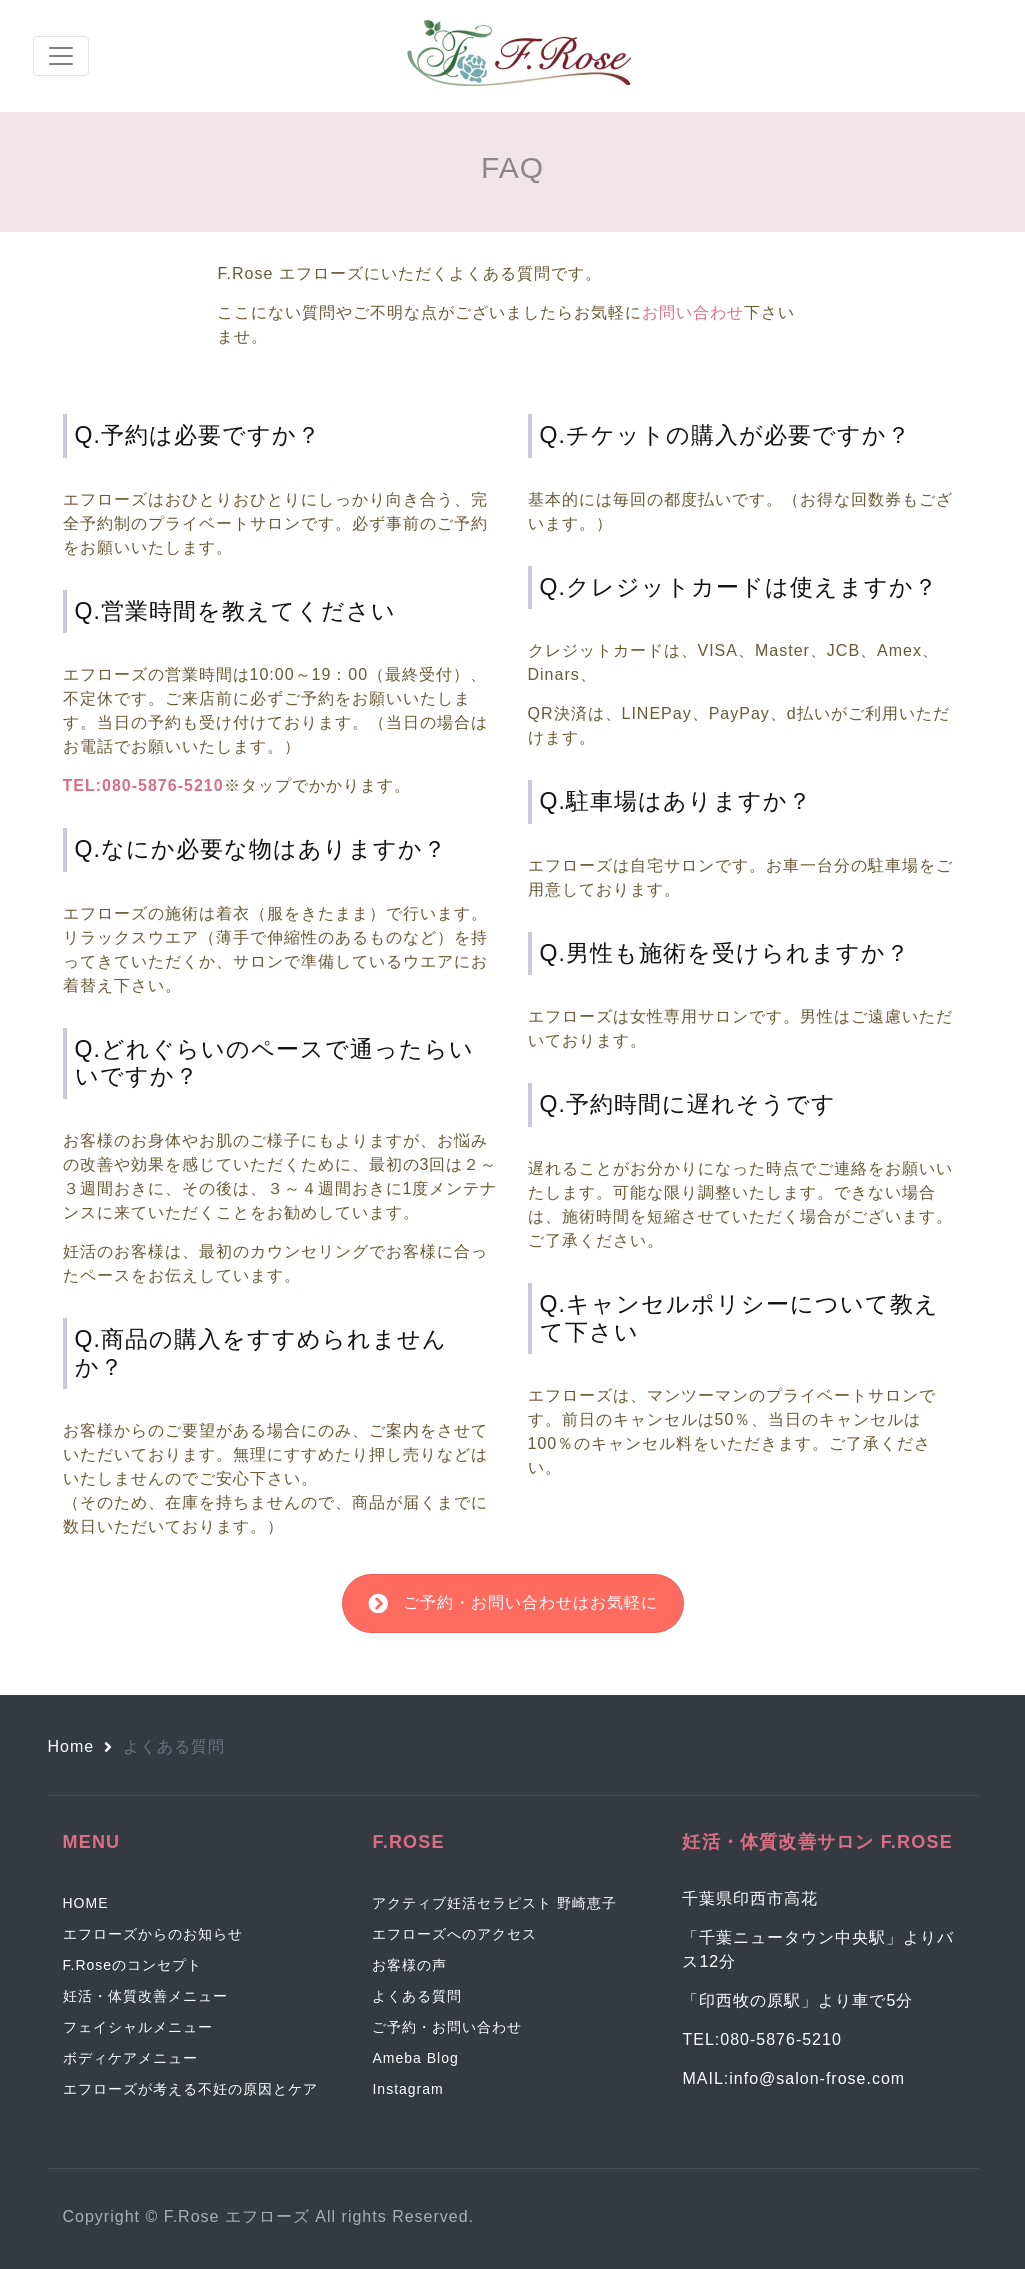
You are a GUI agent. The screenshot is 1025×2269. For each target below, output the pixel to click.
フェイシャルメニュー (138, 2027)
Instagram (407, 2089)
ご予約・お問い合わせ (447, 2027)
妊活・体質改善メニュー (145, 1996)
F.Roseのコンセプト (133, 1965)
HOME (86, 1903)
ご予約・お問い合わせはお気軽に (513, 1603)
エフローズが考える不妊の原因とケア (190, 2089)
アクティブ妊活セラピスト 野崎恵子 (494, 1903)
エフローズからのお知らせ (153, 1934)
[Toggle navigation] (61, 56)
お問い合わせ (693, 312)
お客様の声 (409, 1965)
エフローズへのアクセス (454, 1934)
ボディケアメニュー (130, 2058)
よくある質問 (417, 1996)
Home (71, 1746)
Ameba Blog (415, 2058)
